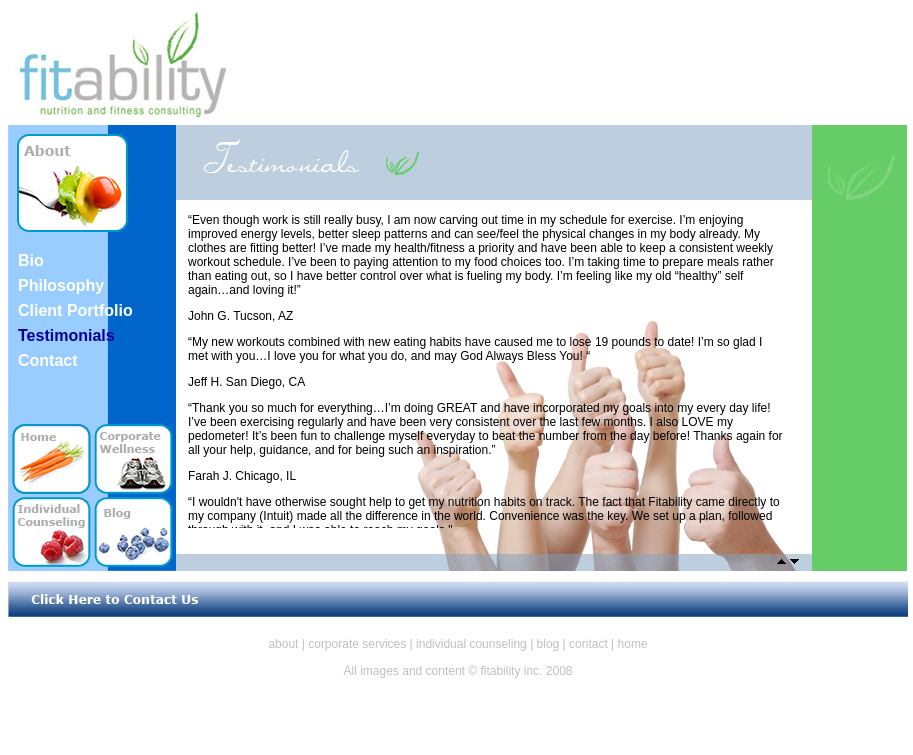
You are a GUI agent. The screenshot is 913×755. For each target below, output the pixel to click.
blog (548, 644)
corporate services (357, 644)
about (283, 644)
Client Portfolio (75, 310)
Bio (31, 260)
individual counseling (471, 644)
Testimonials (66, 335)
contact (588, 644)
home (633, 644)
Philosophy (61, 285)
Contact (48, 360)
